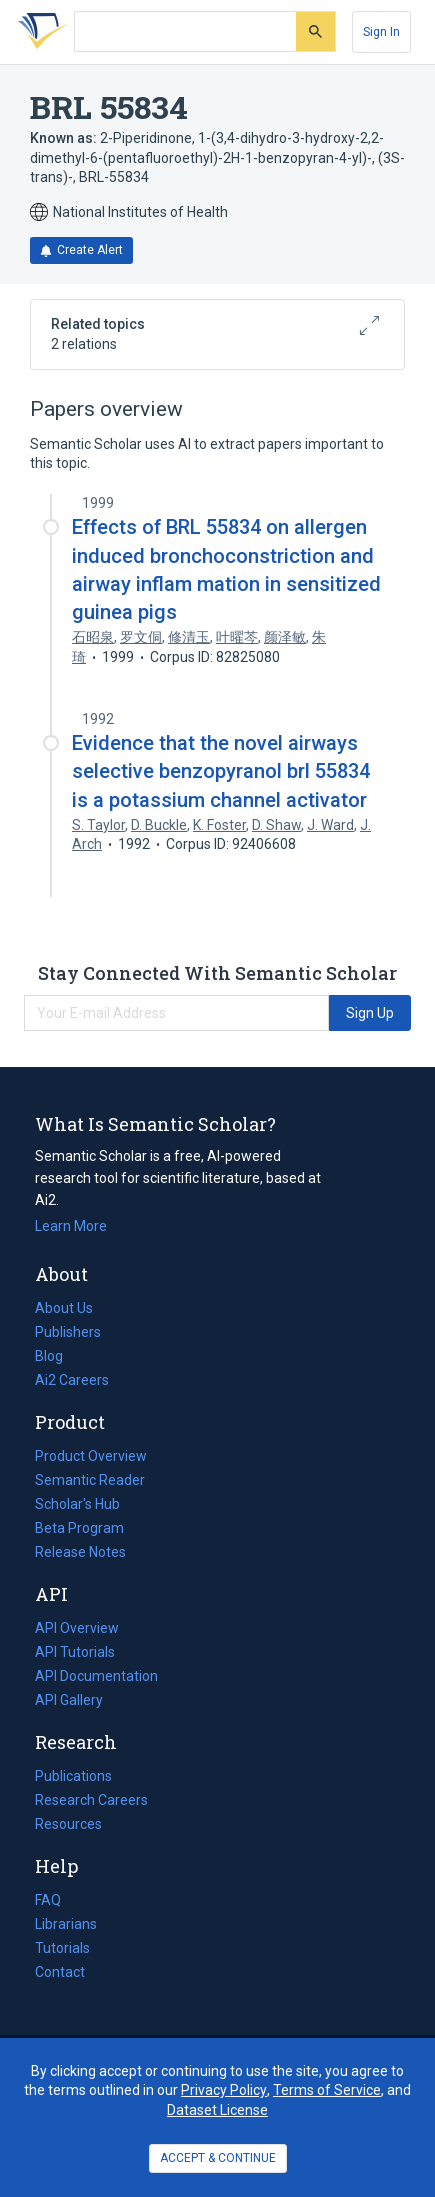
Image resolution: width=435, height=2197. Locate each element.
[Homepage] (39, 32)
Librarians (66, 1924)
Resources (68, 1824)
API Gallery (69, 1700)
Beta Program (79, 1528)
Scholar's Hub (77, 1504)
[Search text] (185, 32)
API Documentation (96, 1676)
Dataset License (217, 2110)
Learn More (71, 1226)
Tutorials (62, 1948)
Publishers (68, 1332)
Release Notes (80, 1552)
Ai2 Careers (72, 1380)
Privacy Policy (224, 2090)
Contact (60, 1972)
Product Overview (91, 1456)
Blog (57, 1356)
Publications (73, 1776)
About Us (64, 1308)
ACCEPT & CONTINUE (218, 2158)
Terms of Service (327, 2090)
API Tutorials (75, 1652)
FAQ (48, 1900)
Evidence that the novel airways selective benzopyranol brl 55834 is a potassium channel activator (221, 771)
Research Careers (91, 1800)
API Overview (77, 1628)
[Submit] (315, 31)
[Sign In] (381, 32)
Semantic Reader (90, 1480)
